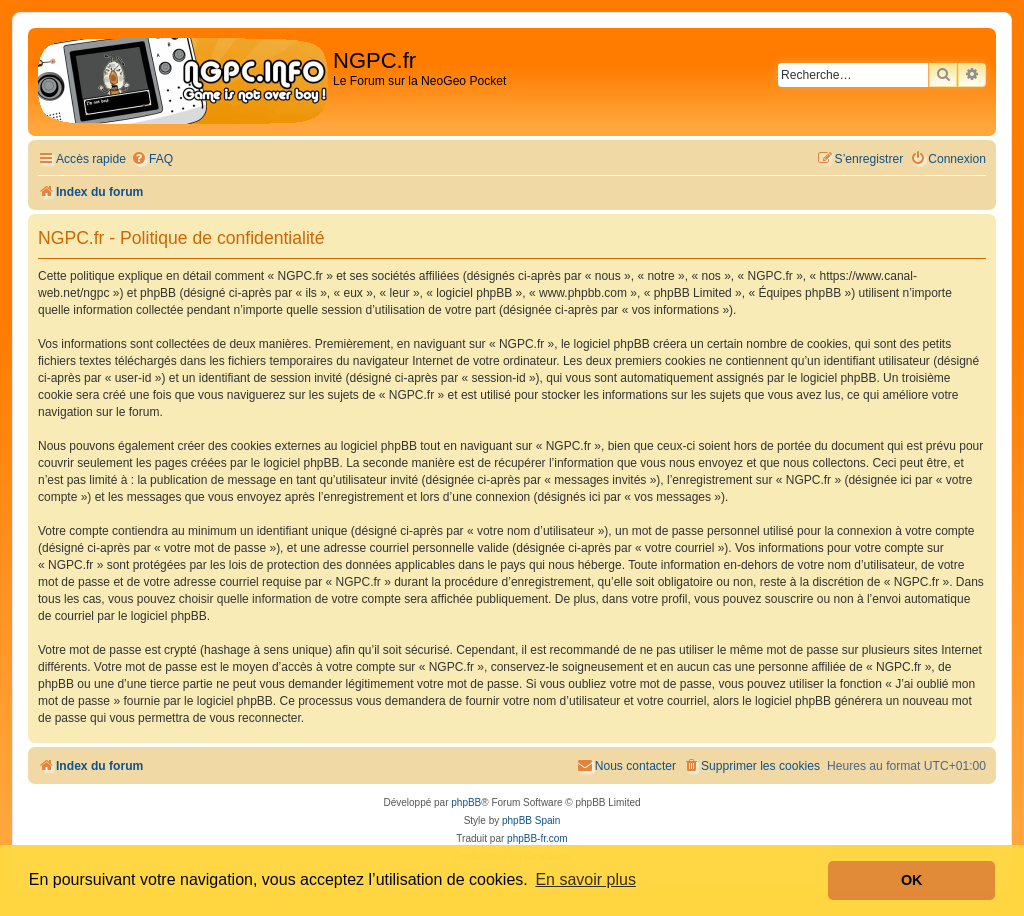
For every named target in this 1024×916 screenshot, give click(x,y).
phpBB (466, 802)
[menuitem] (152, 159)
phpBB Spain (531, 820)
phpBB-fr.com (537, 838)
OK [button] (912, 880)
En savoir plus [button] (585, 879)
